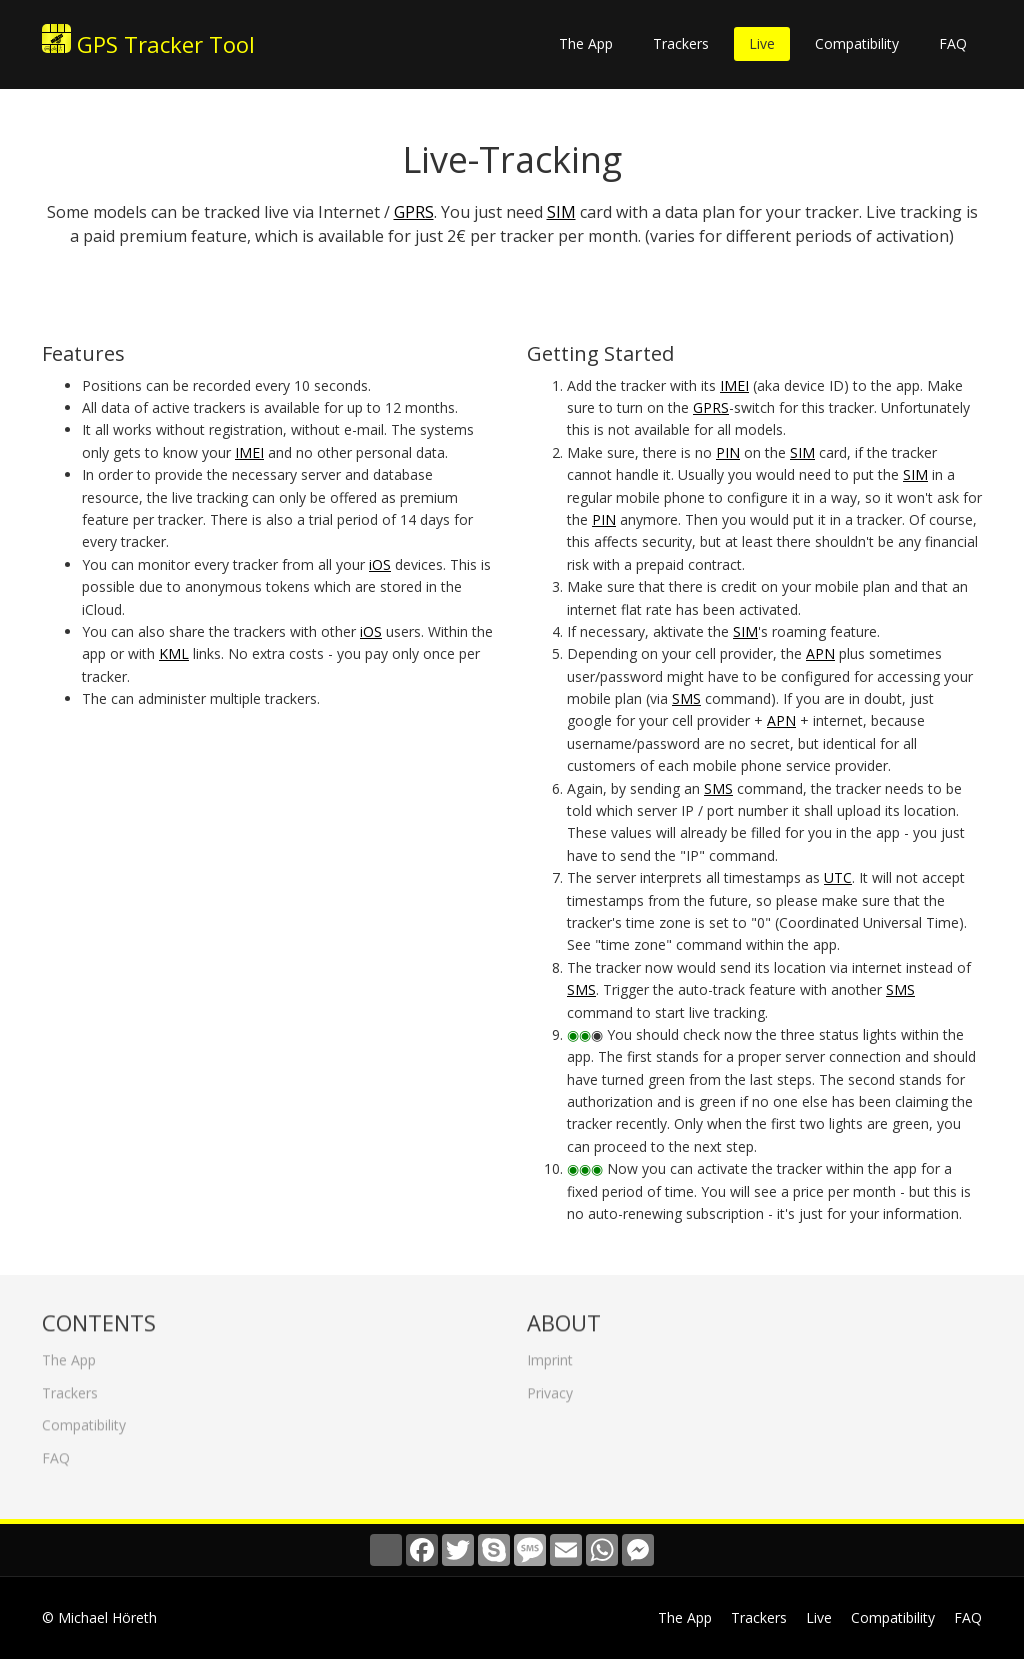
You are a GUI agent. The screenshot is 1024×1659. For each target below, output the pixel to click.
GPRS (414, 212)
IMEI (249, 452)
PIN (728, 452)
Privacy (550, 1386)
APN (820, 653)
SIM (561, 212)
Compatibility (857, 43)
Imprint (550, 1354)
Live (762, 43)
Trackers (681, 43)
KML (174, 653)
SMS (686, 698)
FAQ (953, 43)
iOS (380, 564)
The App (586, 43)
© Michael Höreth (99, 1617)
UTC (838, 877)
